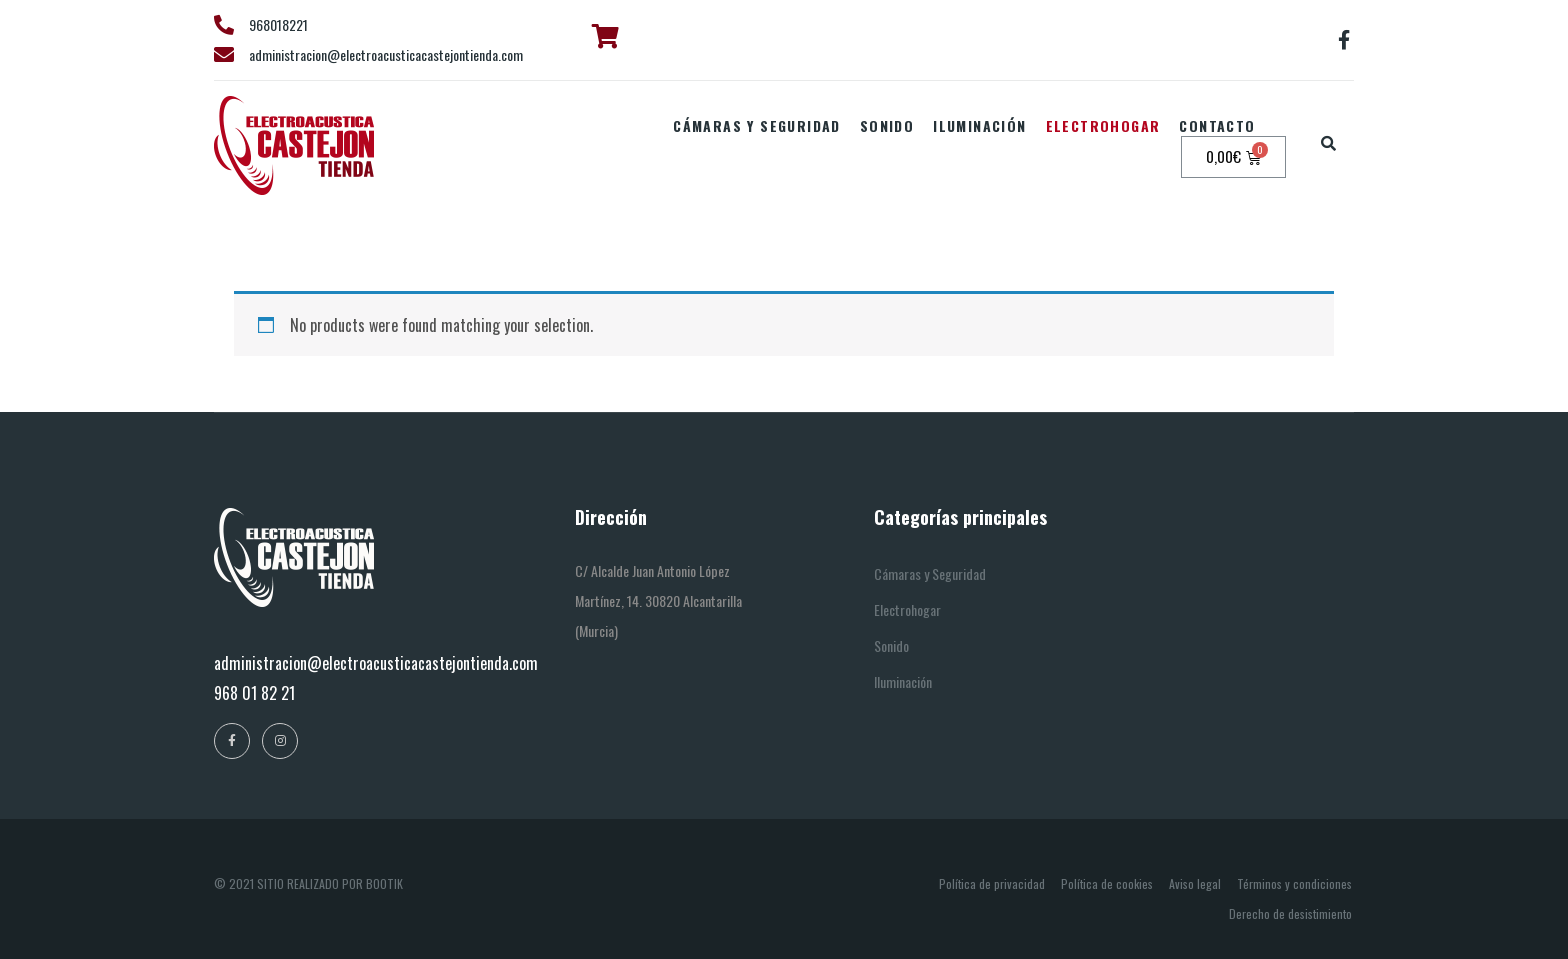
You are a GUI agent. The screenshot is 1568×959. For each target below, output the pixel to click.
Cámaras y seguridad (757, 125)
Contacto (1217, 125)
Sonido (887, 125)
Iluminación (979, 125)
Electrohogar (1103, 125)
